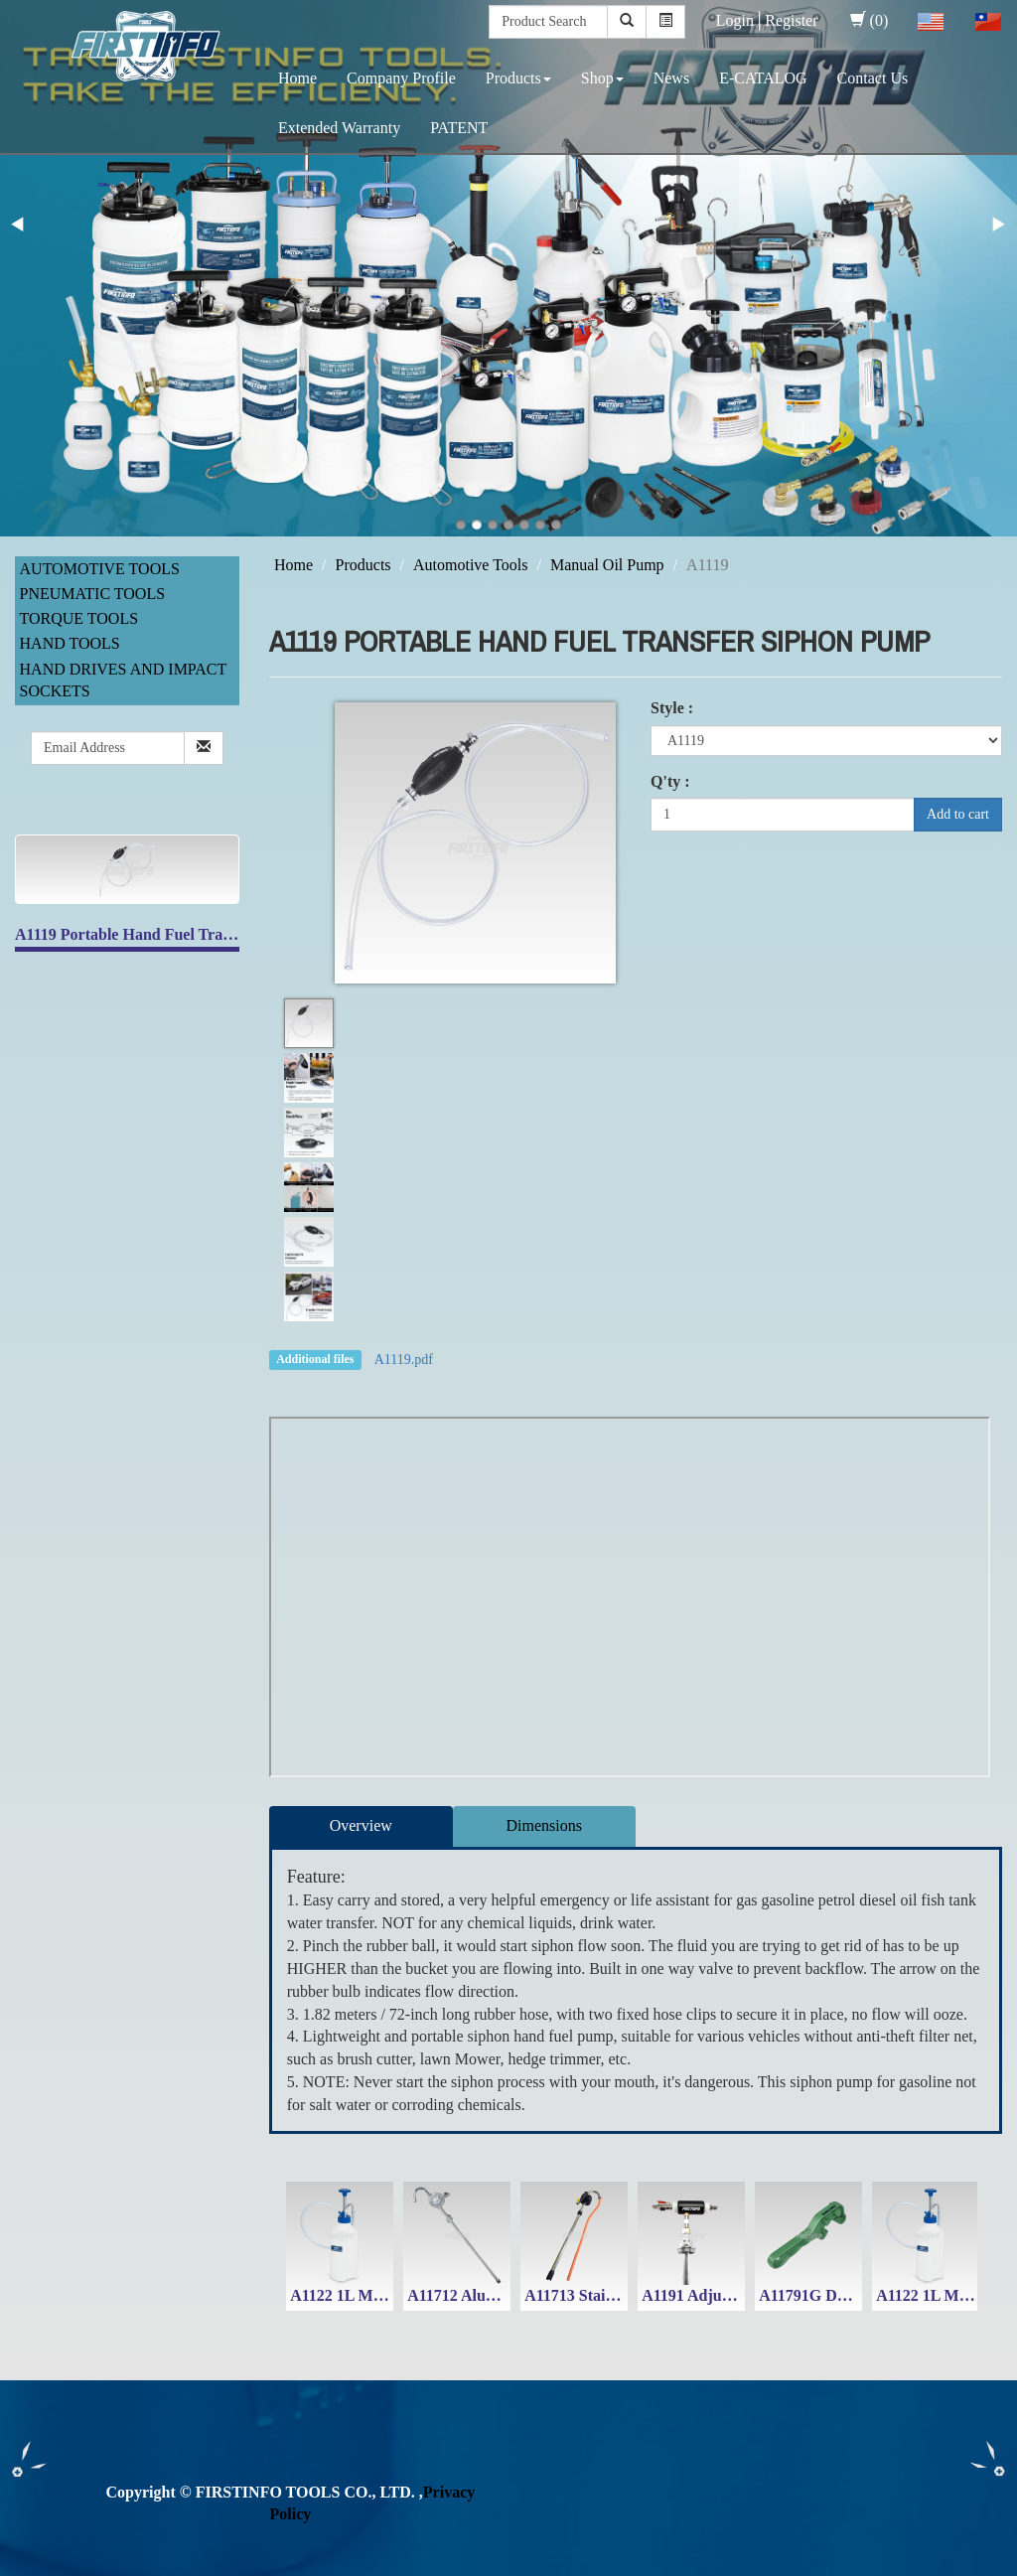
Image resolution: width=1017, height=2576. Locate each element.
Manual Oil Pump (607, 564)
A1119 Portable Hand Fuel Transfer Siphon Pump (184, 934)
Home (297, 78)
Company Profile (401, 78)
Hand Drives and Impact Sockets (123, 680)
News (671, 78)
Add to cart (958, 814)
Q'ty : (670, 781)
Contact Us (873, 78)
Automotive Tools (100, 568)
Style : (672, 707)
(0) (869, 20)
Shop (602, 78)
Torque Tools (79, 618)
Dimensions (544, 1825)
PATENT (459, 127)
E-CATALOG (762, 78)
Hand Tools (70, 643)
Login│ (741, 20)
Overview (361, 1825)
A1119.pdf (403, 1359)
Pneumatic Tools (93, 593)
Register (791, 20)
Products (518, 78)
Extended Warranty (339, 127)
